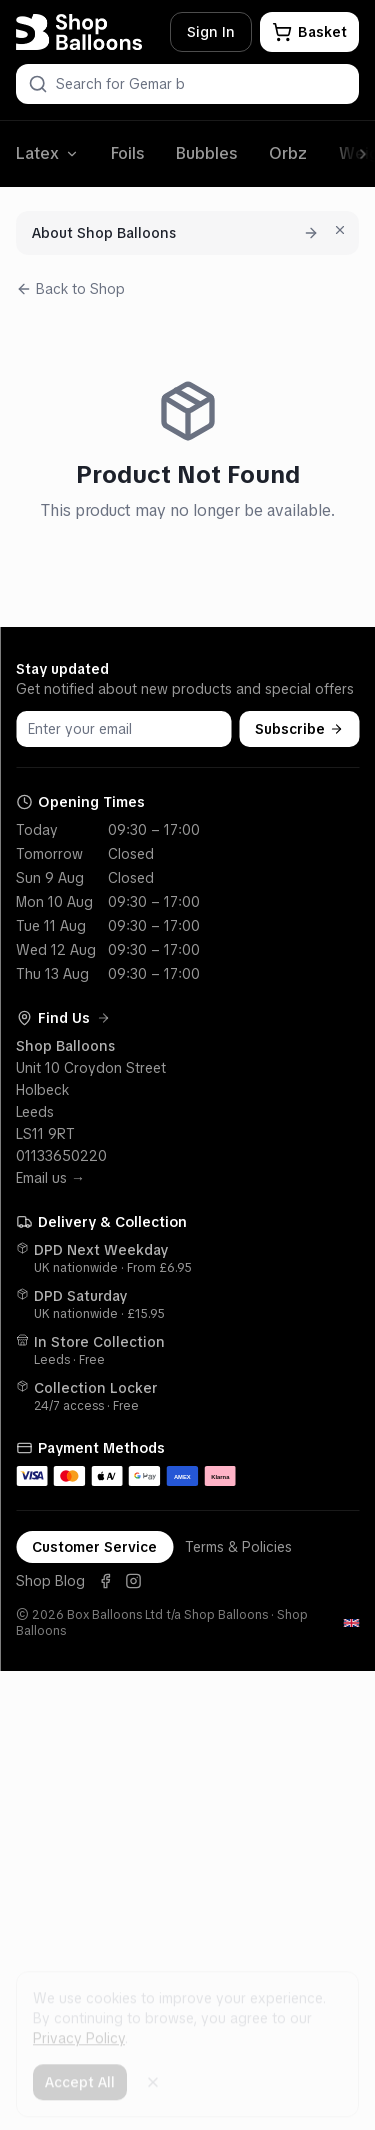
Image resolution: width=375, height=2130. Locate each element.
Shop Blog (50, 1581)
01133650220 (61, 1156)
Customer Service (94, 1547)
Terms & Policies (238, 1547)
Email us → (50, 1178)
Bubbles (206, 153)
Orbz (288, 153)
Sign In (211, 32)
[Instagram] (133, 1581)
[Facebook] (105, 1581)
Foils (127, 153)
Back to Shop (70, 289)
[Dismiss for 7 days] (340, 230)
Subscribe (299, 729)
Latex (47, 153)
